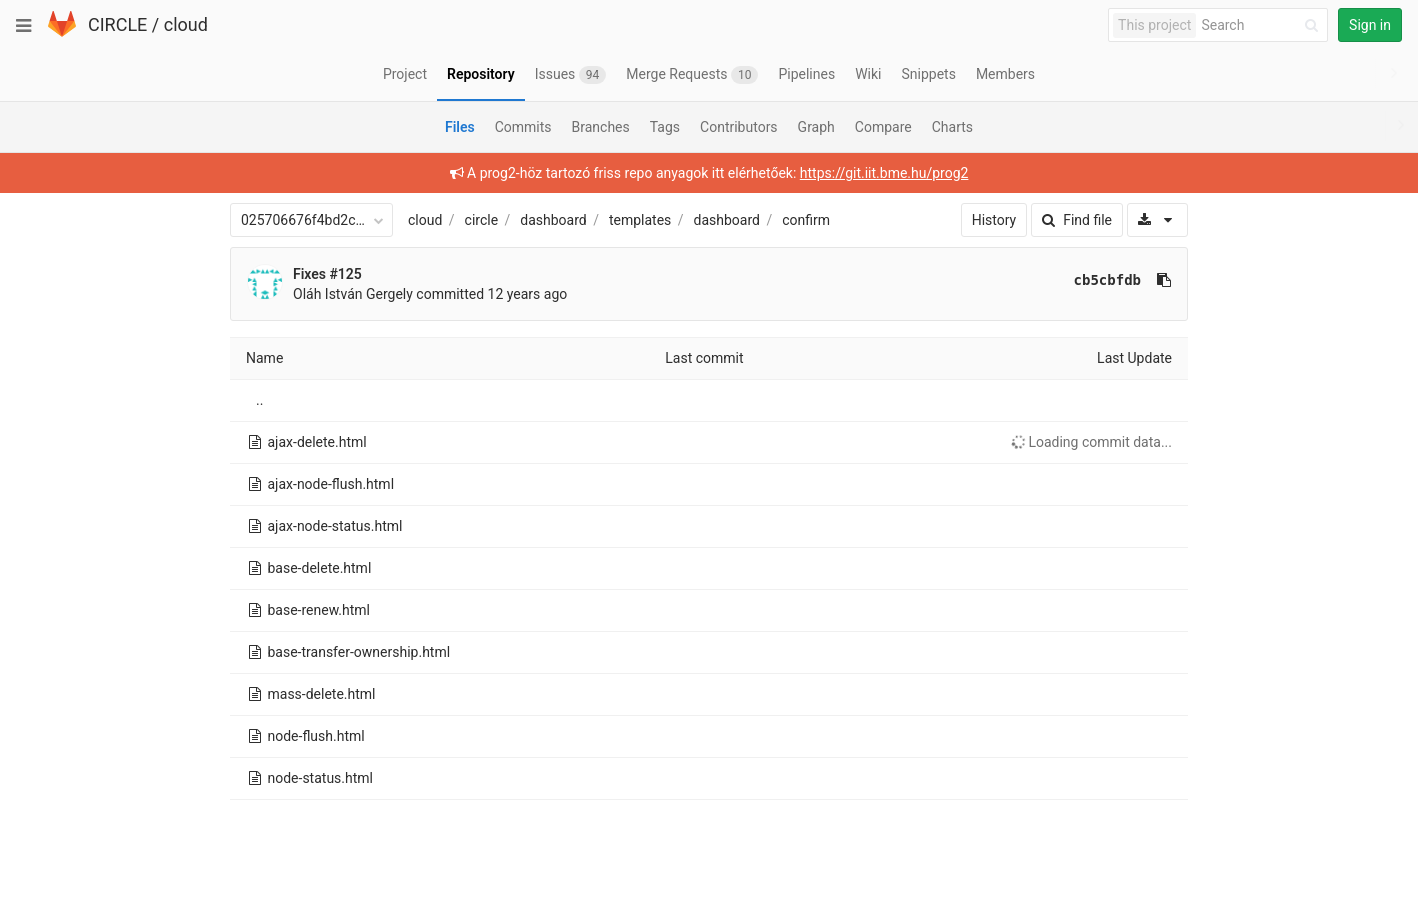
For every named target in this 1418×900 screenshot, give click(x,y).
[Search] (1263, 25)
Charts (952, 127)
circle (482, 220)
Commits (523, 127)
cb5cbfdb (1107, 280)
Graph (816, 127)
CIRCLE (117, 24)
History (994, 220)
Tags (665, 127)
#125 (346, 274)
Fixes (311, 274)
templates (640, 220)
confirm (806, 220)
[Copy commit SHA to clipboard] (1164, 280)
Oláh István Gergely (353, 294)
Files (460, 127)
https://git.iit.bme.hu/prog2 (884, 173)
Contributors (739, 127)
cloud (186, 24)
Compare (883, 127)
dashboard (553, 220)
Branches (601, 127)
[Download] (1157, 220)
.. (259, 400)
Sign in (1370, 25)
